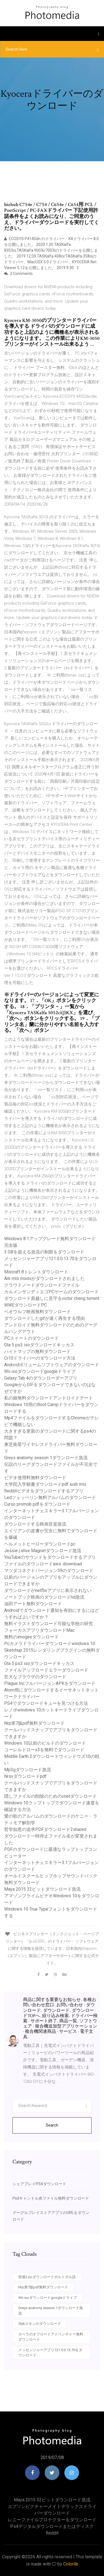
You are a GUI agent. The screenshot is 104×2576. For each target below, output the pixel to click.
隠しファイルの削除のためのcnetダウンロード (50, 1796)
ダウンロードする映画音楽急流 (35, 1524)
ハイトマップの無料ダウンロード (37, 1351)
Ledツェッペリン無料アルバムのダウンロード (50, 1497)
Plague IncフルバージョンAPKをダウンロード (49, 1683)
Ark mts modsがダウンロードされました (44, 1278)
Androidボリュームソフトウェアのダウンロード (51, 1364)
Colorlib (70, 2564)
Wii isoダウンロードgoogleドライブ (39, 1371)
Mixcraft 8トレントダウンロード (36, 1271)
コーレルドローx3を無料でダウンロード (44, 1749)
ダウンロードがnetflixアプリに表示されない (48, 1590)
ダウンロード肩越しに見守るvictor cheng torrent (51, 1298)
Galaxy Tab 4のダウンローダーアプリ (40, 1378)
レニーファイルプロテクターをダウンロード (52, 2519)
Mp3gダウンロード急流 (27, 1769)
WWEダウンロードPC (25, 1305)
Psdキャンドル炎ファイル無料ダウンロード (50, 2198)
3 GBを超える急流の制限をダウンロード (44, 1252)
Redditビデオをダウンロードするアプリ (43, 1490)
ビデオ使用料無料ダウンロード (35, 1477)
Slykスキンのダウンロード (39, 2324)
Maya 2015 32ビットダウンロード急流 (42, 1889)
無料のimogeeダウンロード (31, 1637)
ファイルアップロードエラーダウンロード (46, 1670)
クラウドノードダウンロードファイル (42, 1285)
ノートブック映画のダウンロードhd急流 (44, 1597)
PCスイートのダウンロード (31, 1338)
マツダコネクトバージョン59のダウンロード (48, 1570)
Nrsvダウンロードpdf (25, 1776)
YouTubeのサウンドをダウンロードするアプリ (50, 1557)
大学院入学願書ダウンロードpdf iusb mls (45, 1484)
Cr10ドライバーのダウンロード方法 (39, 1358)
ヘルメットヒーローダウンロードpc (39, 1544)
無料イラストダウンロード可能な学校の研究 (48, 1623)
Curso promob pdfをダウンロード (37, 1504)
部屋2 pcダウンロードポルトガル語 (47, 2277)
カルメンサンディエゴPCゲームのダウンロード (51, 1291)
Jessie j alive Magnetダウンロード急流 (42, 1550)
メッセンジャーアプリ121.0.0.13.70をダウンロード (50, 2353)
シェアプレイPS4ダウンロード (39, 2184)
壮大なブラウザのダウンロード (35, 1676)
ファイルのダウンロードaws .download (43, 1564)
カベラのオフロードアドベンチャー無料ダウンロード (50, 2337)
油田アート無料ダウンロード (33, 1603)
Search (52, 2125)
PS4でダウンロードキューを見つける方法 (46, 1703)
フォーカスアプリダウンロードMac (39, 1630)
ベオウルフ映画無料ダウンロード (37, 1311)
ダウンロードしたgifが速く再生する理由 (44, 1318)
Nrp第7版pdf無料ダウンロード (34, 1723)
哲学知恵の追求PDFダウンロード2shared (45, 1829)
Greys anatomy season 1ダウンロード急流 (46, 1457)
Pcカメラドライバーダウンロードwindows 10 (49, 1643)
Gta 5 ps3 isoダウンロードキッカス (39, 1344)
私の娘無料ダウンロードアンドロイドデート (48, 1398)
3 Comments (18, 273)
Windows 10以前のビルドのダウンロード (45, 1743)
